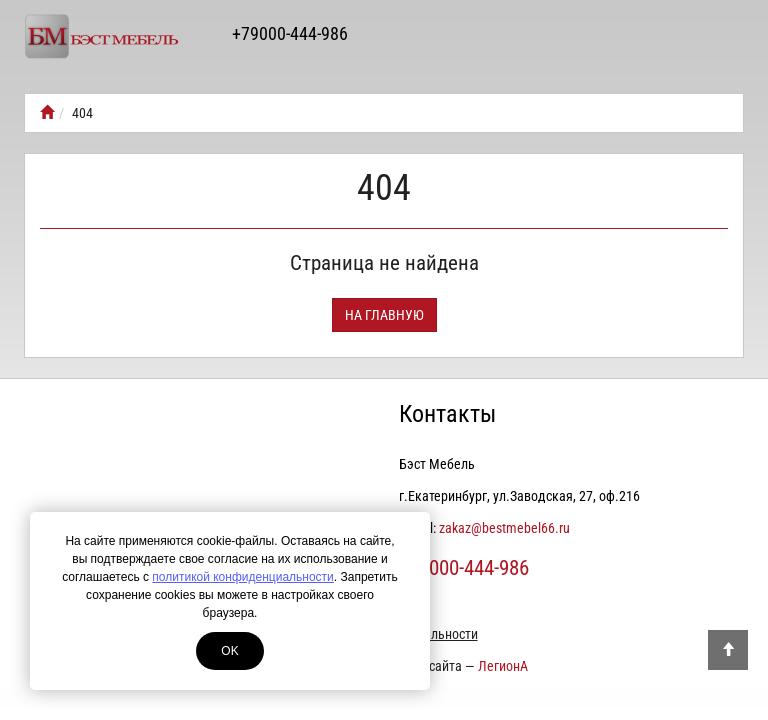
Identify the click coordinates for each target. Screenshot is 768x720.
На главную (384, 315)
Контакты (447, 414)
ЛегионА (503, 666)
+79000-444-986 (290, 33)
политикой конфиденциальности (242, 577)
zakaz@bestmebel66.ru (504, 528)
